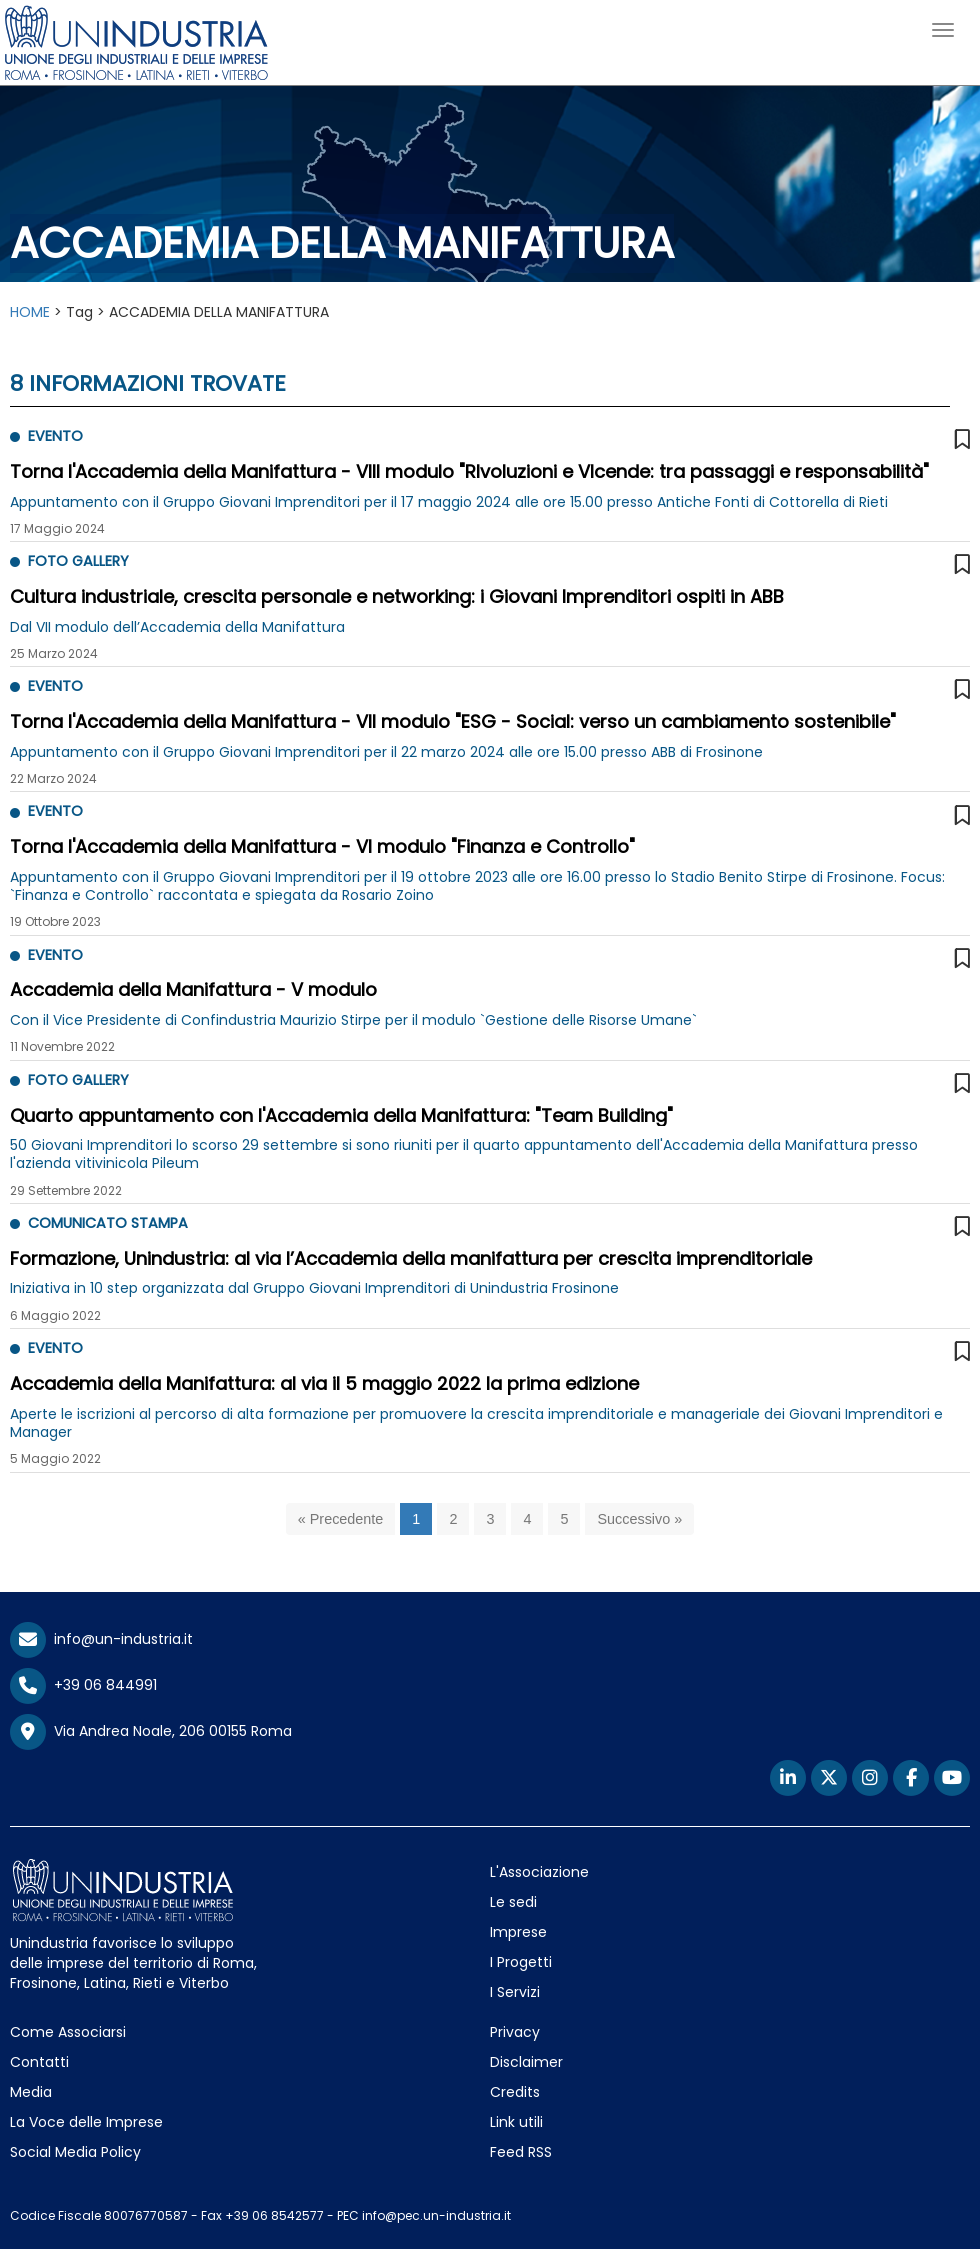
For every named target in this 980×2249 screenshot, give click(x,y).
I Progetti (521, 1962)
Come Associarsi (68, 2032)
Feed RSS (521, 2152)
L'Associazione (539, 1872)
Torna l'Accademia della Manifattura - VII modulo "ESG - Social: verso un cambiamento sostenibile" (453, 721)
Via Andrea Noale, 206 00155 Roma (151, 1732)
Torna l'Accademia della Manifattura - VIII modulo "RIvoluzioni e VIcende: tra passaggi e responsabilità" (469, 471)
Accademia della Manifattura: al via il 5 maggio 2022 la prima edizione (324, 1383)
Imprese (518, 1932)
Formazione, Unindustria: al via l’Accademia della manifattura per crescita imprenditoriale (411, 1258)
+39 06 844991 (83, 1685)
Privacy (515, 2032)
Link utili (516, 2122)
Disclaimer (526, 2062)
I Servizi (515, 1992)
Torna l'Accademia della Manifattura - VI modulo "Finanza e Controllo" (322, 846)
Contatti (39, 2062)
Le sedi (513, 1902)
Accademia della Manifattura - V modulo (193, 989)
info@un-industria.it (101, 1639)
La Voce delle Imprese (86, 2122)
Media (31, 2092)
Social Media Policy (75, 2152)
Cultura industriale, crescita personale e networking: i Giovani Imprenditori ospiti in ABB (397, 596)
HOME (30, 312)
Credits (515, 2092)
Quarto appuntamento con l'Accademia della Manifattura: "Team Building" (341, 1115)
